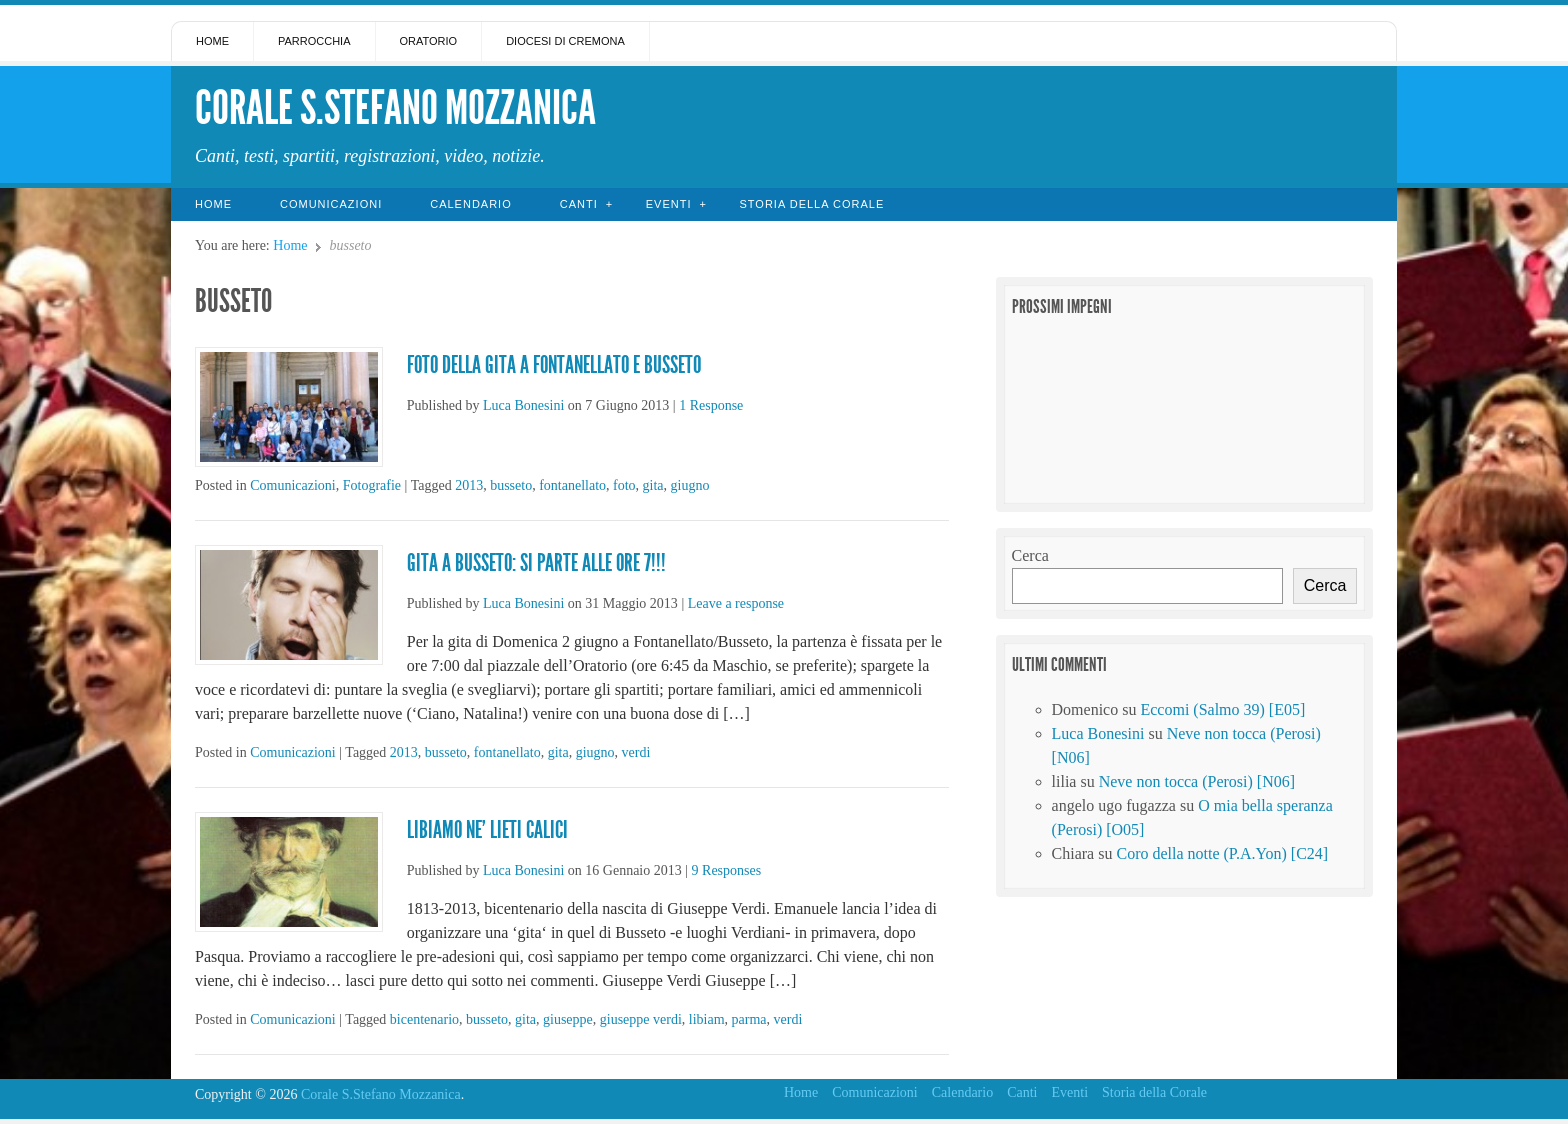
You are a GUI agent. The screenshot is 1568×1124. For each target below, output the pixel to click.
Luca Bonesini (523, 405)
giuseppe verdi (641, 1019)
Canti (579, 204)
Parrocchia (314, 41)
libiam (707, 1019)
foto (624, 485)
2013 (469, 485)
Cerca (1030, 555)
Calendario (471, 204)
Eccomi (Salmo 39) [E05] (1222, 709)
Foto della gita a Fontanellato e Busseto (554, 365)
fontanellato (572, 485)
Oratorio (429, 41)
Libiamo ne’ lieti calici (487, 830)
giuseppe (568, 1019)
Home (212, 41)
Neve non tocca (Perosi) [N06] (1197, 781)
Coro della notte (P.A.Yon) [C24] (1222, 853)
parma (749, 1019)
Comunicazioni (331, 204)
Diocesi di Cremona (565, 41)
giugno (690, 485)
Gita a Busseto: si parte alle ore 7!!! (536, 563)
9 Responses (727, 870)
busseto (511, 485)
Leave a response (736, 603)
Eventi (669, 204)
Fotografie (372, 485)
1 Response (711, 405)
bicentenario (424, 1019)
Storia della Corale (811, 204)
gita (653, 485)
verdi (636, 752)
